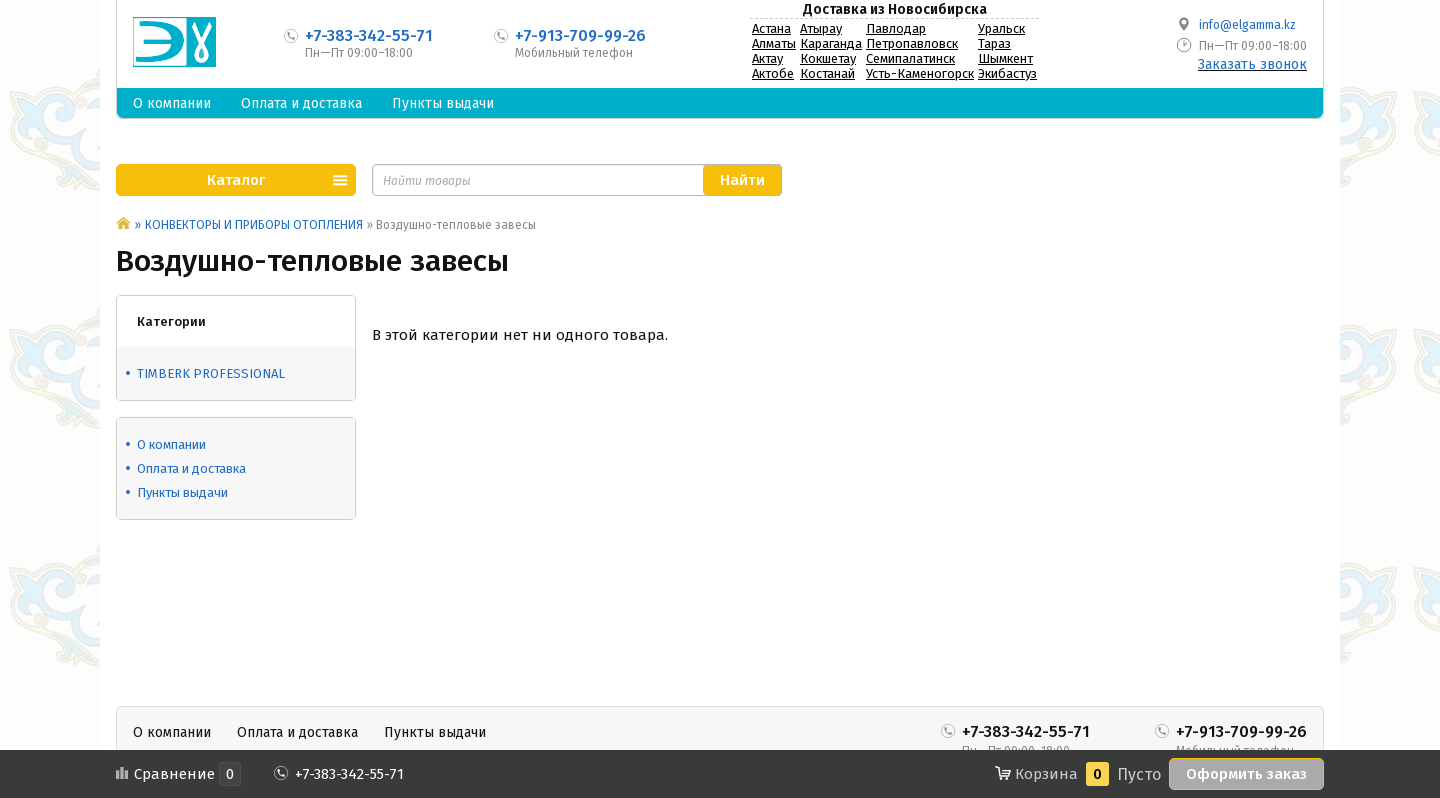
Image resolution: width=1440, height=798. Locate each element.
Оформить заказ (1246, 774)
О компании (172, 103)
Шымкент (1005, 58)
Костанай (827, 73)
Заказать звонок (1252, 64)
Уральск (1001, 28)
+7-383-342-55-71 (369, 35)
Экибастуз (1007, 73)
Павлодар (896, 28)
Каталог (236, 180)
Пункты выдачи (443, 103)
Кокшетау (828, 58)
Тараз (994, 43)
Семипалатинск (910, 58)
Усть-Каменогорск (920, 73)
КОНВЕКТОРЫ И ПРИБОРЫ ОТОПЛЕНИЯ (254, 225)
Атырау (821, 28)
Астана (771, 28)
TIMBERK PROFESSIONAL (211, 373)
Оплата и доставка (301, 103)
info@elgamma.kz (1247, 25)
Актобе (773, 73)
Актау (767, 58)
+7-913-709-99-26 (580, 35)
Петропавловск (912, 43)
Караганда (831, 43)
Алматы (774, 43)
